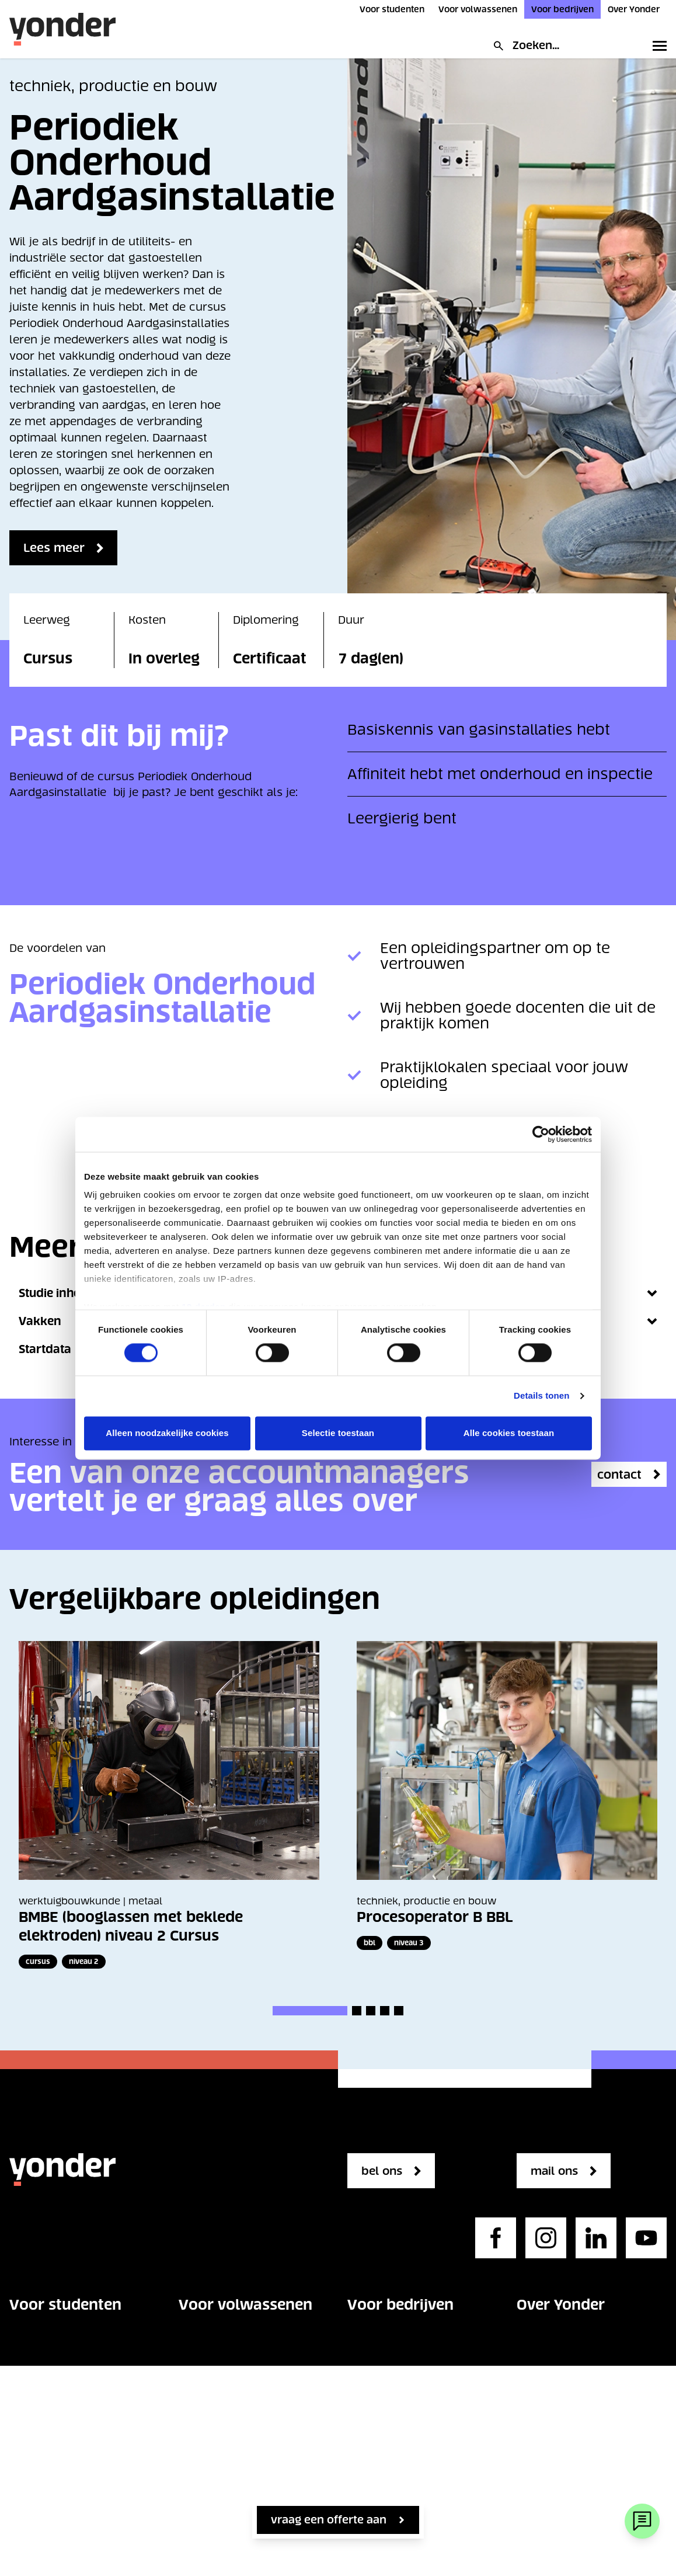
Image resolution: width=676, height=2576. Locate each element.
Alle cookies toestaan (509, 1433)
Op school (36, 2413)
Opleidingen (41, 2343)
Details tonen (541, 1396)
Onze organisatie (561, 2343)
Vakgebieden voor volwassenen (228, 2351)
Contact (30, 2483)
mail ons (559, 2171)
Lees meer (57, 548)
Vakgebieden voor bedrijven (396, 2351)
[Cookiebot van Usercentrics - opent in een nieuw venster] (541, 1134)
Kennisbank (378, 2464)
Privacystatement (564, 2483)
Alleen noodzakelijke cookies (167, 1433)
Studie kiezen (44, 2378)
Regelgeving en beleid (576, 2448)
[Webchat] (642, 2521)
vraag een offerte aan (328, 2519)
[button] (310, 2010)
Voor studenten (392, 9)
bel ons (385, 2171)
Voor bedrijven (562, 9)
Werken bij (545, 2378)
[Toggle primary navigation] (657, 45)
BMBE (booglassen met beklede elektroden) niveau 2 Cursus (131, 1926)
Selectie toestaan (338, 1433)
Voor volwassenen (477, 9)
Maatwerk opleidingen (407, 2429)
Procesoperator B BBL (435, 1917)
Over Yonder (634, 9)
